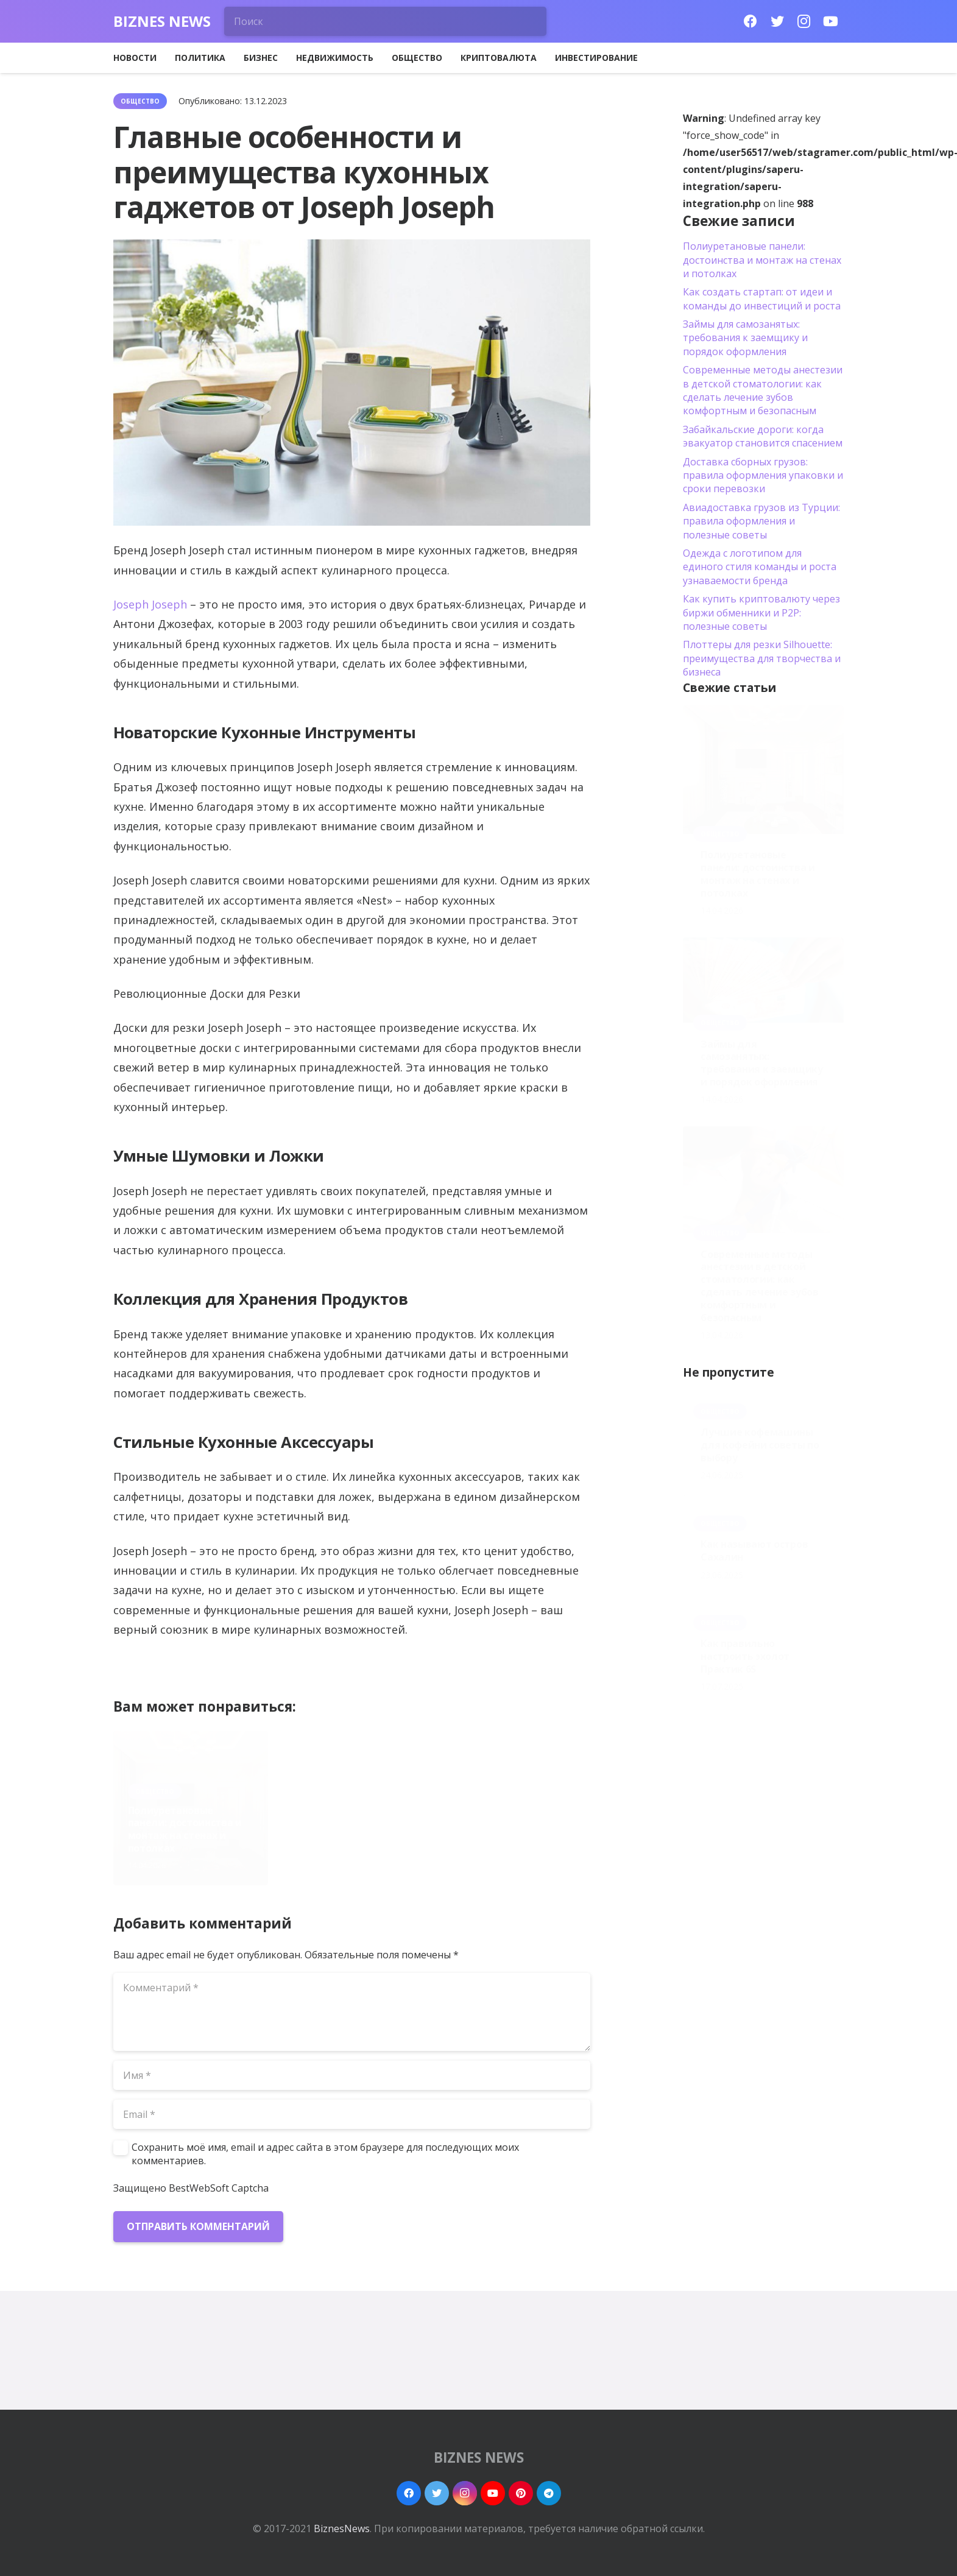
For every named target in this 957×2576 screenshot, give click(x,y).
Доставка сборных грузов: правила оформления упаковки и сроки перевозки (763, 475)
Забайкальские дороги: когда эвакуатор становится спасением (762, 436)
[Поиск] (385, 21)
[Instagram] (804, 21)
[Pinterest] (521, 2493)
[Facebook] (750, 21)
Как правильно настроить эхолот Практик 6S (745, 1656)
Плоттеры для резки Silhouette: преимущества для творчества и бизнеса (762, 658)
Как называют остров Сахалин (754, 1550)
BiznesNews (342, 2528)
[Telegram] (549, 2493)
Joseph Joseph (150, 604)
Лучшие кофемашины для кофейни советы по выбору (760, 1444)
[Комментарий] (352, 2012)
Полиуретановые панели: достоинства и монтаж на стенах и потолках (185, 1829)
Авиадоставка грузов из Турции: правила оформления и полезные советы (761, 521)
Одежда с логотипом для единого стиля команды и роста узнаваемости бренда (759, 566)
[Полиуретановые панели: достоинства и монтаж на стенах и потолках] (763, 769)
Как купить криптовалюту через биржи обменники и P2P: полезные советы (761, 612)
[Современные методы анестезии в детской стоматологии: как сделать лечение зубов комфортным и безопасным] (763, 1179)
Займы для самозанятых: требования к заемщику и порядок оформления (350, 1829)
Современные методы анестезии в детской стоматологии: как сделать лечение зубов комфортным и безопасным (509, 1816)
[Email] (352, 2114)
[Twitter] (777, 21)
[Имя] (352, 2075)
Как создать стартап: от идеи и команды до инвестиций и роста (762, 298)
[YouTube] (831, 21)
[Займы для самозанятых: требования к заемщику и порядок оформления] (763, 980)
